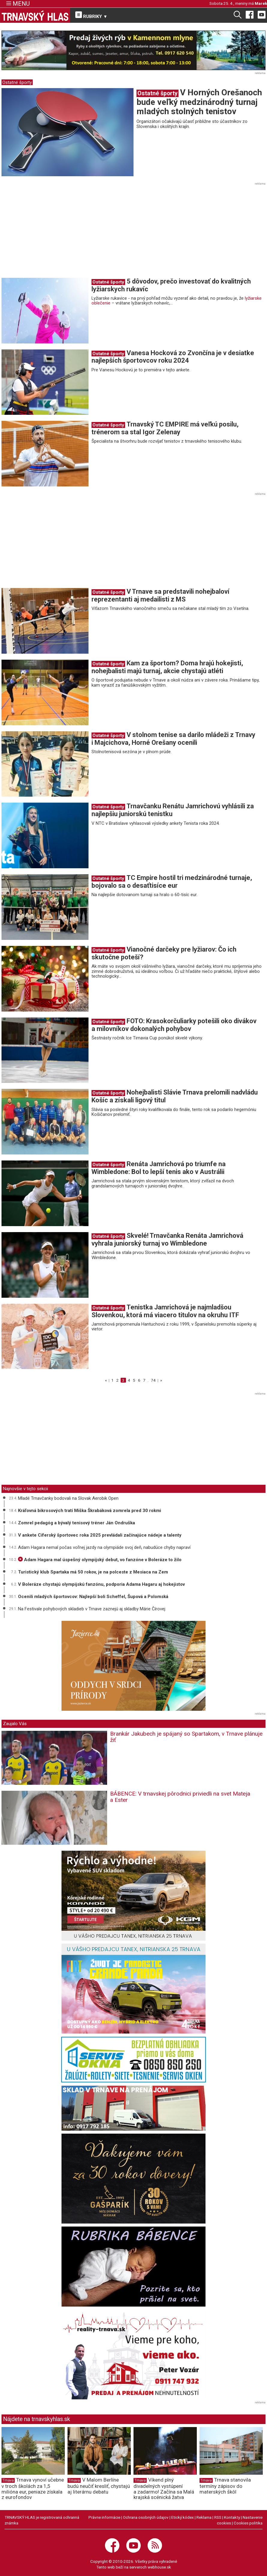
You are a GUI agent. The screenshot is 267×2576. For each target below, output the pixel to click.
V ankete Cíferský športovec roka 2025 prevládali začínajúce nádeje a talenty (100, 1535)
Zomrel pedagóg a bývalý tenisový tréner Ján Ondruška (76, 1523)
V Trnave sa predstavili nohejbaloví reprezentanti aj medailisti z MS (161, 595)
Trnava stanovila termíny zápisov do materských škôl (225, 2486)
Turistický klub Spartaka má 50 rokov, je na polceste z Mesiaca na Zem (93, 1572)
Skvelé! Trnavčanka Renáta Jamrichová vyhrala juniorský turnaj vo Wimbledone (167, 1239)
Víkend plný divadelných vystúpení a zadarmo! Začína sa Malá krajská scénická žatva (164, 2488)
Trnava (8, 2480)
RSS (217, 2517)
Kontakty (232, 2517)
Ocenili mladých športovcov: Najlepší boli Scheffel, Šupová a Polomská (93, 1596)
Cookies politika (248, 2523)
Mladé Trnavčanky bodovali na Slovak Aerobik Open (68, 1498)
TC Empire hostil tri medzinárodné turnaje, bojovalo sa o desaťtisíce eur (172, 881)
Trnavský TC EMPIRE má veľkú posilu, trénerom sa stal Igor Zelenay (165, 428)
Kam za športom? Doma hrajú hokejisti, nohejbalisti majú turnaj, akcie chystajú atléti (167, 667)
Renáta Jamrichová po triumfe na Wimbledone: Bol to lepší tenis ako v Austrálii (159, 1167)
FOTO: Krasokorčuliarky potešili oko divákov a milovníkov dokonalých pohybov (174, 1024)
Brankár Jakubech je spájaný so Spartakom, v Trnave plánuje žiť (186, 1736)
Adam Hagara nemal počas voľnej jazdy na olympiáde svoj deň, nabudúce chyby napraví (104, 1547)
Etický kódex (182, 2517)
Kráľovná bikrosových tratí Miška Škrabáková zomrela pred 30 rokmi (89, 1510)
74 (153, 1380)
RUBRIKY (91, 15)
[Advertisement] (52, 232)
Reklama (204, 2517)
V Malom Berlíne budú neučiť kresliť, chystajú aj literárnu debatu (99, 2486)
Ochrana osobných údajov (146, 2517)
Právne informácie (104, 2517)
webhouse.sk (159, 2567)
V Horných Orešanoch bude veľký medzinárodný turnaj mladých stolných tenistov (199, 102)
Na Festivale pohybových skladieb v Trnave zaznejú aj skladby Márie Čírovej (91, 1609)
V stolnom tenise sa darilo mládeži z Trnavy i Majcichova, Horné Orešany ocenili (173, 738)
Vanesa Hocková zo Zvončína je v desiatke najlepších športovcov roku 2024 (173, 356)
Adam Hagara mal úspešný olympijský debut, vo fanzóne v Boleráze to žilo (100, 1559)
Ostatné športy (17, 82)
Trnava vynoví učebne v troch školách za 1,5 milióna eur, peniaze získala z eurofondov (33, 2488)
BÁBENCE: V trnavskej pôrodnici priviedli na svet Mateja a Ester (180, 1796)
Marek (261, 3)
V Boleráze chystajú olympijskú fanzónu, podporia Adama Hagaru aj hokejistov (101, 1584)
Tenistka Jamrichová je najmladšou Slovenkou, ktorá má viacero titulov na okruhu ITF (165, 1311)
